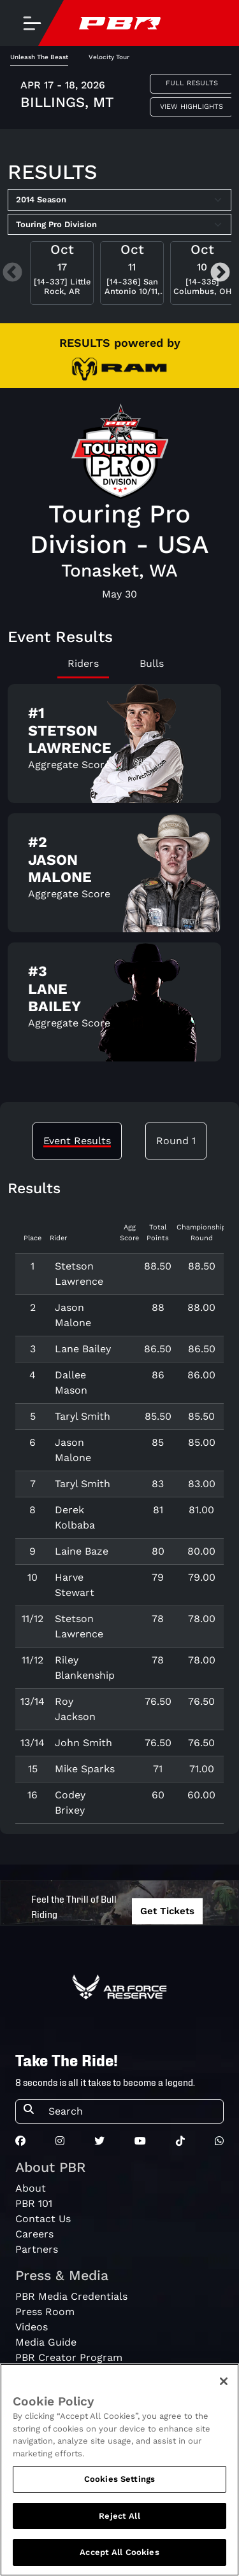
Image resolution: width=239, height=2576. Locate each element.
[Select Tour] (119, 224)
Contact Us (43, 2219)
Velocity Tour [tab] (109, 56)
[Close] (224, 2386)
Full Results (192, 83)
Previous (12, 273)
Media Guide (45, 2342)
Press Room (45, 2312)
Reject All (119, 2520)
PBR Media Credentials (71, 2296)
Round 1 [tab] (176, 1141)
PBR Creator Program (68, 2357)
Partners (36, 2249)
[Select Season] (119, 200)
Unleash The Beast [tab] (39, 56)
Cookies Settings (119, 2483)
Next (220, 273)
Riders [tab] (83, 663)
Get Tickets (167, 1911)
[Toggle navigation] (32, 23)
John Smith (83, 1743)
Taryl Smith (82, 1416)
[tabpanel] (119, 878)
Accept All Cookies (119, 2557)
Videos (31, 2327)
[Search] (132, 2111)
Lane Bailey (83, 1349)
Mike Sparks (85, 1769)
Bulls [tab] (152, 663)
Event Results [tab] (77, 1141)
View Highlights (191, 106)
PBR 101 (33, 2203)
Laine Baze (81, 1551)
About (30, 2188)
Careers (34, 2234)
